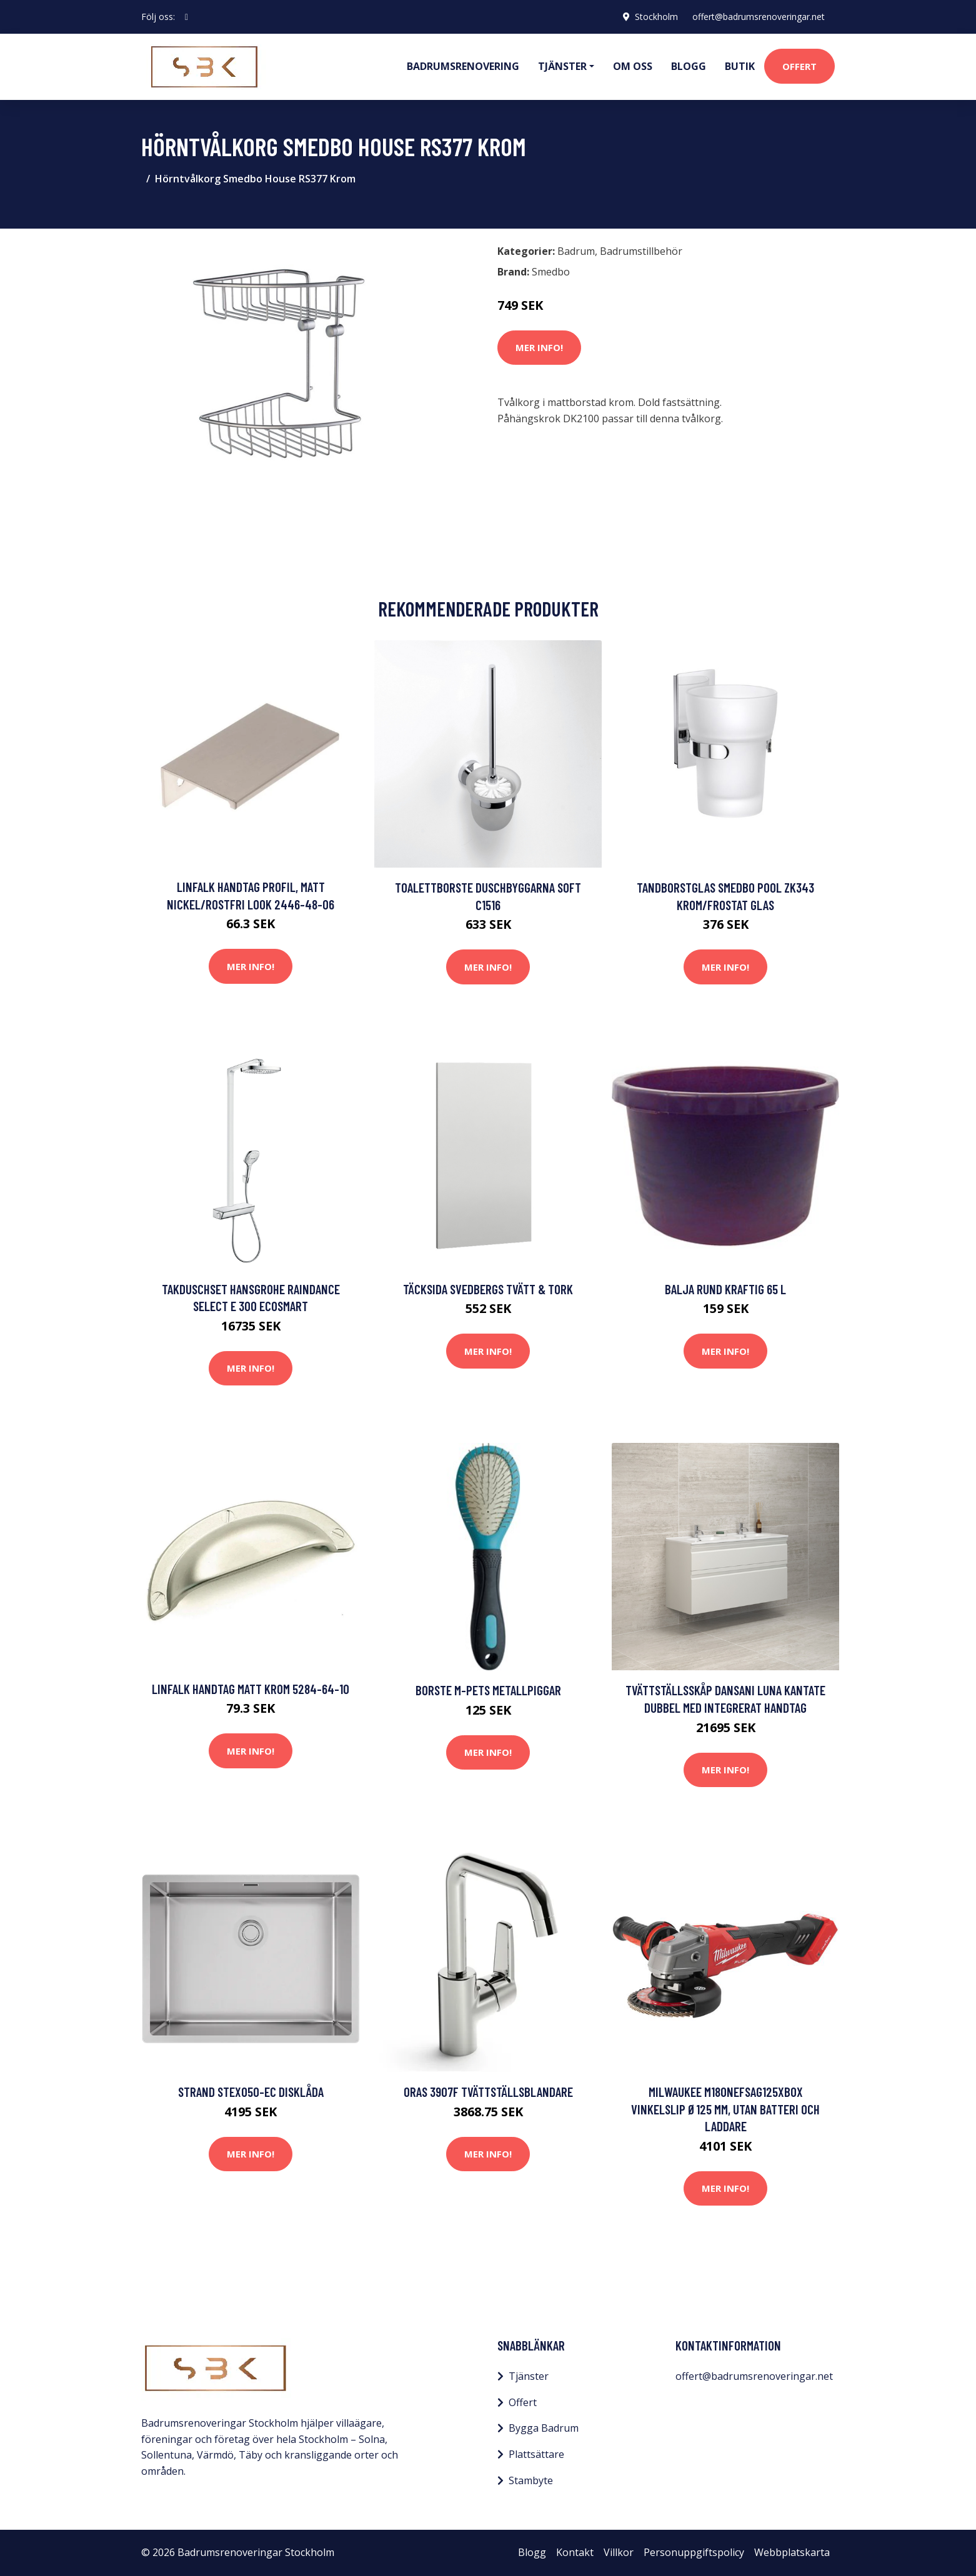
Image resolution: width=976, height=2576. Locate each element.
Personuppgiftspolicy (694, 2552)
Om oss (632, 66)
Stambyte (531, 2480)
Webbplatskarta (792, 2552)
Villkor (619, 2552)
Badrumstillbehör (641, 251)
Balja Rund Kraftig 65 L (725, 1289)
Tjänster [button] (562, 66)
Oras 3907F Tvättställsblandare (488, 2091)
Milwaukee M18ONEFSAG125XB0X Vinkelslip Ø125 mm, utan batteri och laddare (725, 2109)
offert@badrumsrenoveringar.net (758, 16)
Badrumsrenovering (463, 66)
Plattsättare (536, 2454)
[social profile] (186, 17)
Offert (799, 66)
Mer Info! (539, 347)
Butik (740, 66)
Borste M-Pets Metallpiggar (488, 1690)
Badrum (576, 251)
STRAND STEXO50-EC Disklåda (251, 2091)
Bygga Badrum (544, 2428)
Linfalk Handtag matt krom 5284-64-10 (250, 1689)
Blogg (688, 66)
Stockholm (655, 16)
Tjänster (529, 2376)
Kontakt (575, 2552)
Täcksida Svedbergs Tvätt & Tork (488, 1289)
